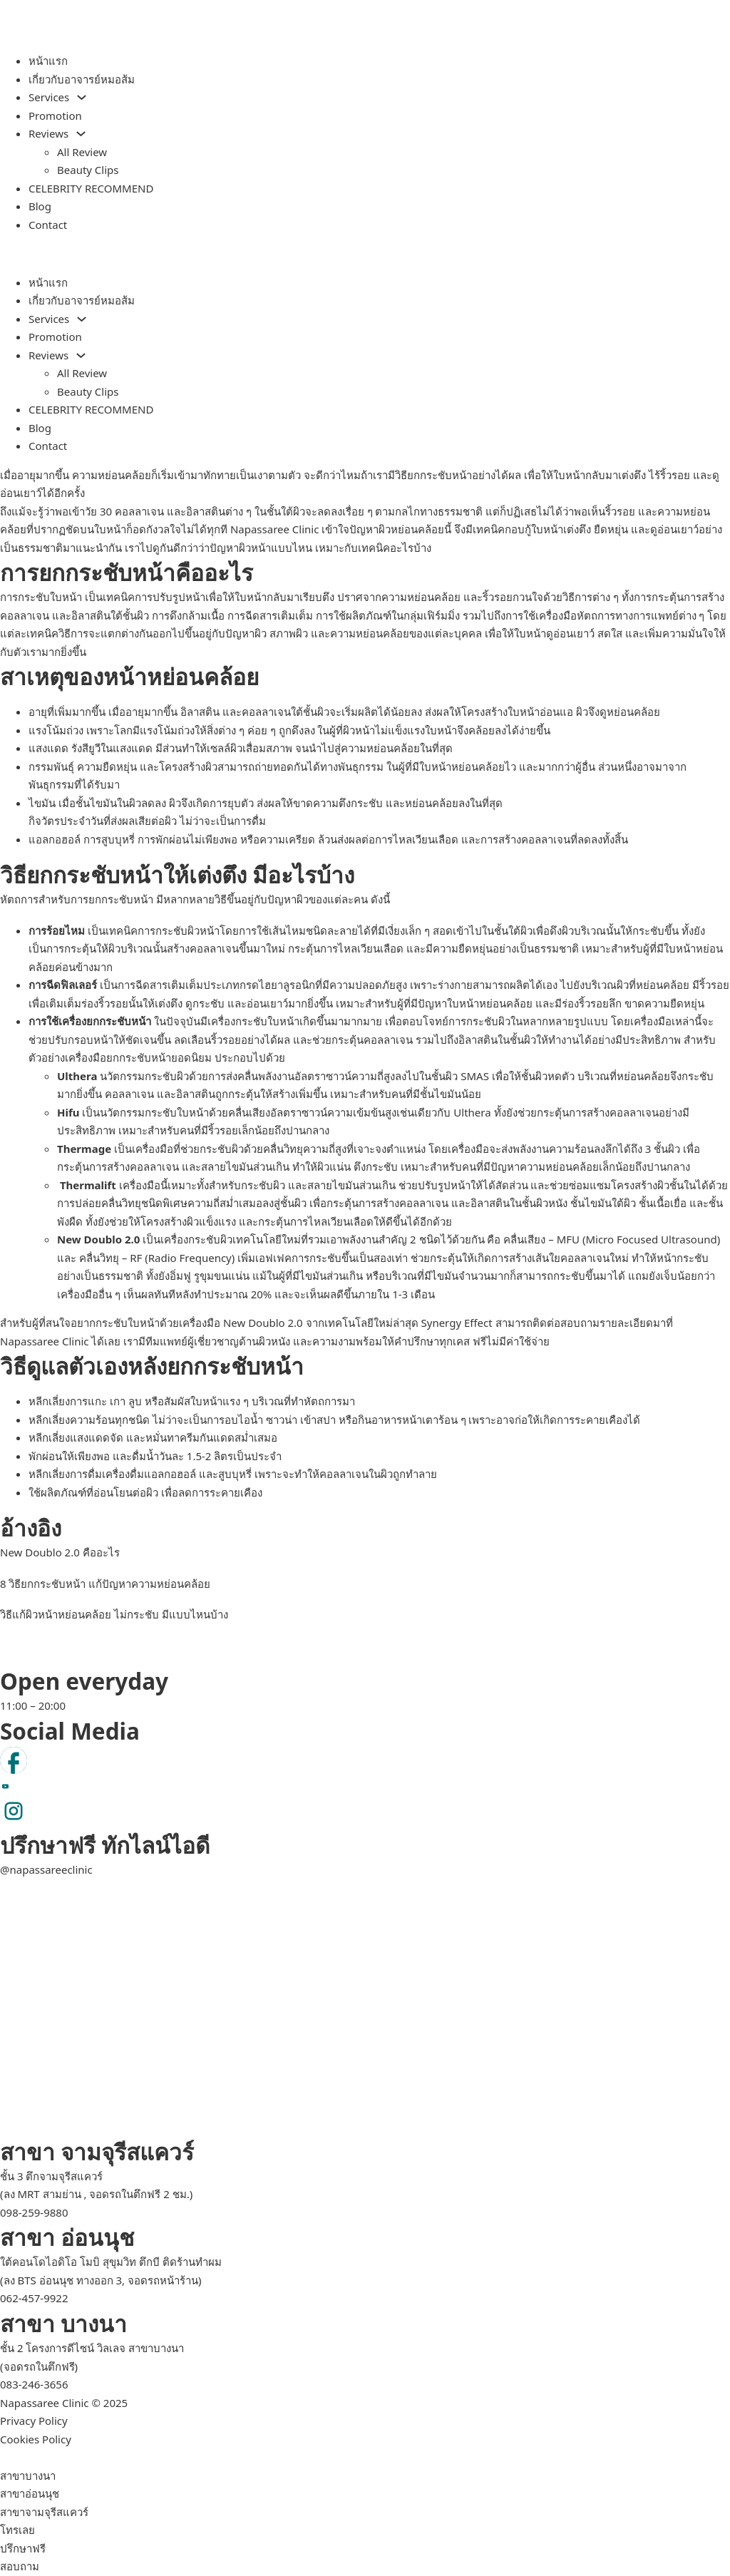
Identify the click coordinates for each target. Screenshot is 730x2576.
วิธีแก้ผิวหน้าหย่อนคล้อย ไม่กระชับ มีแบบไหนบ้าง (114, 1614)
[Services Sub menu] (81, 97)
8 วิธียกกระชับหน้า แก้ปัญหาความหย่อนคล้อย (105, 1583)
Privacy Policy (34, 2420)
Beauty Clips (88, 170)
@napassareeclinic (46, 1869)
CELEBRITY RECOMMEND (91, 188)
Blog (40, 206)
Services (49, 97)
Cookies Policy (35, 2439)
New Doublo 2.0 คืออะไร (60, 1552)
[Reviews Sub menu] (81, 133)
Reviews (48, 133)
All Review (82, 152)
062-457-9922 (34, 2298)
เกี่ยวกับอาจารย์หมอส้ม (82, 79)
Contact (48, 224)
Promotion (55, 115)
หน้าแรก (48, 60)
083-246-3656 (34, 2384)
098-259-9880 (34, 2212)
